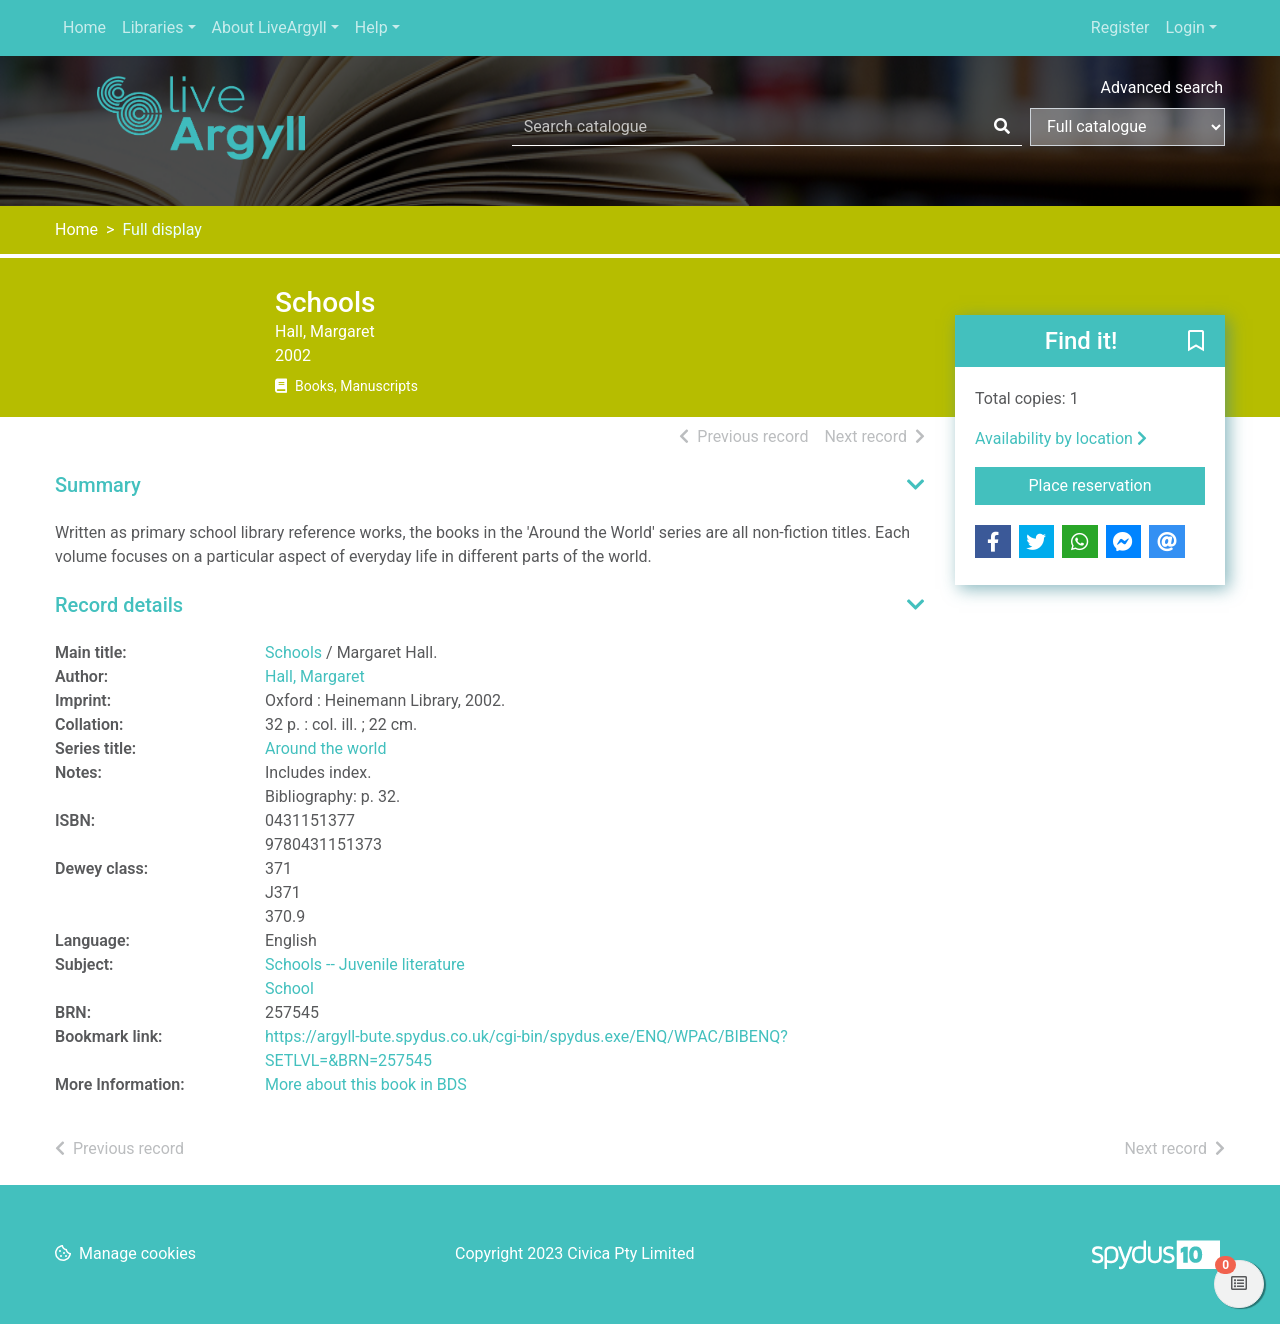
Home (84, 27)
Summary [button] (98, 485)
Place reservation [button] (1117, 484)
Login (1184, 27)
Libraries (152, 27)
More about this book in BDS (366, 1084)
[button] (1196, 342)
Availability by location (1061, 438)
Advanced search (1162, 87)
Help (371, 27)
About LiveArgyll (269, 27)
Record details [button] (119, 605)
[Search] (1002, 127)
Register (1120, 27)
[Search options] (1127, 127)
